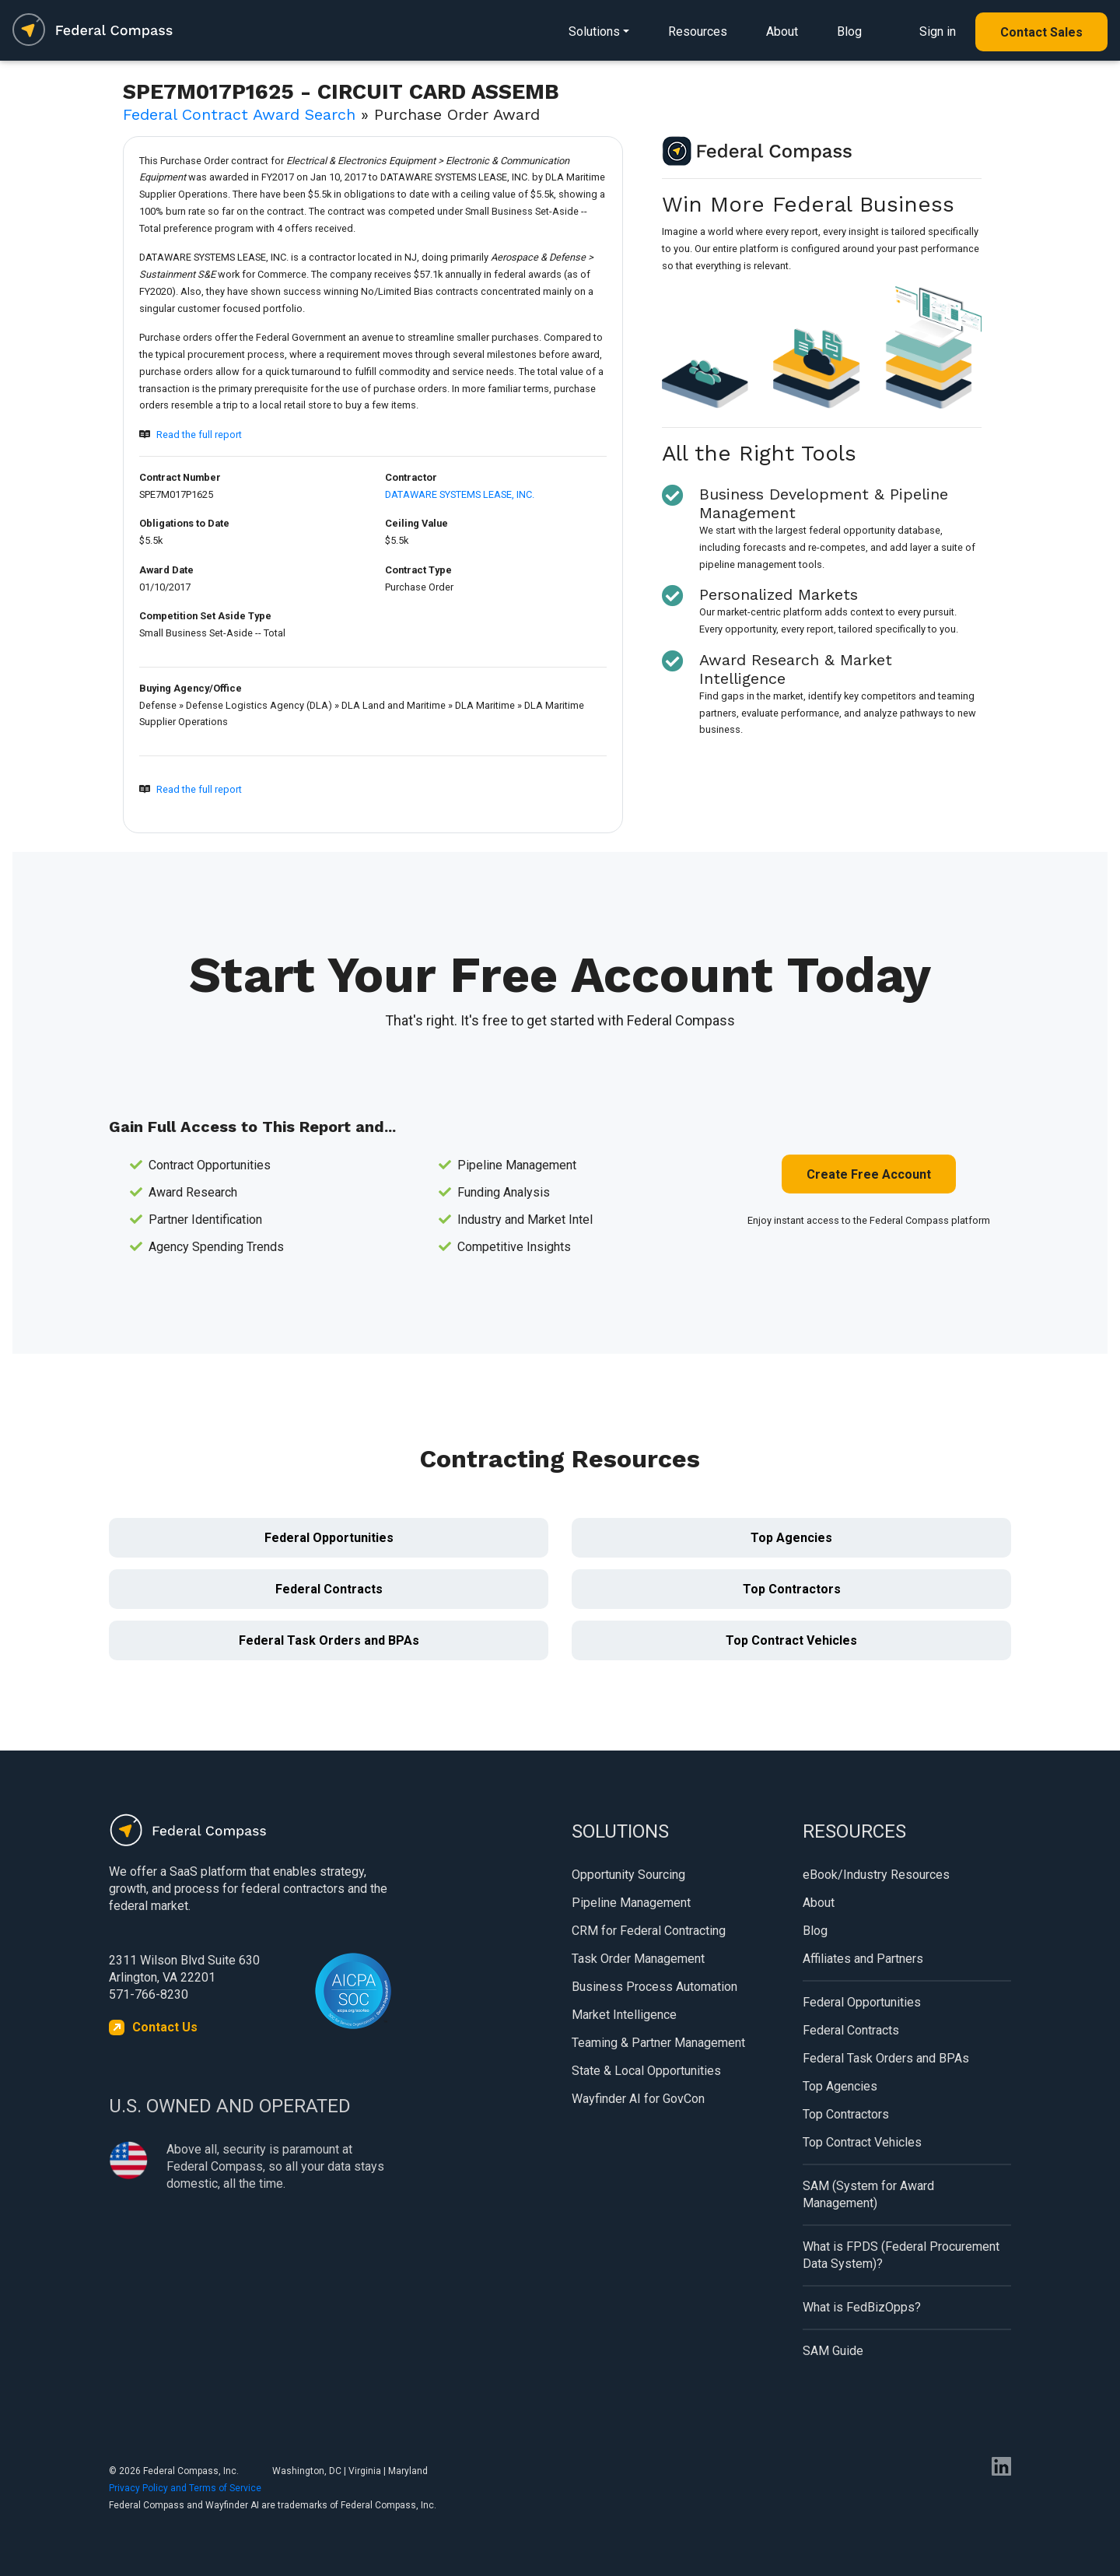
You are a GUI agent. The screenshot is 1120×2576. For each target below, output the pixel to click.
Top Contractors (792, 1589)
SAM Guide (833, 2350)
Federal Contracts (329, 1589)
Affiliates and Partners (863, 1958)
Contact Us (165, 2027)
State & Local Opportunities (646, 2070)
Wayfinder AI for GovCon (638, 2098)
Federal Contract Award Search (239, 114)
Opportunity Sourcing (628, 1874)
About (782, 31)
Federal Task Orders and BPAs (329, 1640)
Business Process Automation (654, 1986)
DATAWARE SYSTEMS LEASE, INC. (459, 494)
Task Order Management (638, 1958)
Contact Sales (1041, 32)
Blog (849, 31)
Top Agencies (791, 1537)
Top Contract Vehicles (791, 1640)
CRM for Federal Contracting (649, 1930)
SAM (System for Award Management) (868, 2194)
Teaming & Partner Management (658, 2042)
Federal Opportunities (329, 1537)
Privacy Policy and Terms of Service (185, 2488)
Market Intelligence (624, 2014)
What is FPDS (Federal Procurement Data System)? (901, 2255)
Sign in (937, 31)
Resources (697, 31)
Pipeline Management (631, 1902)
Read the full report (199, 434)
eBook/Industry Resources (876, 1874)
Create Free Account (869, 1174)
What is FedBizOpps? (862, 2307)
